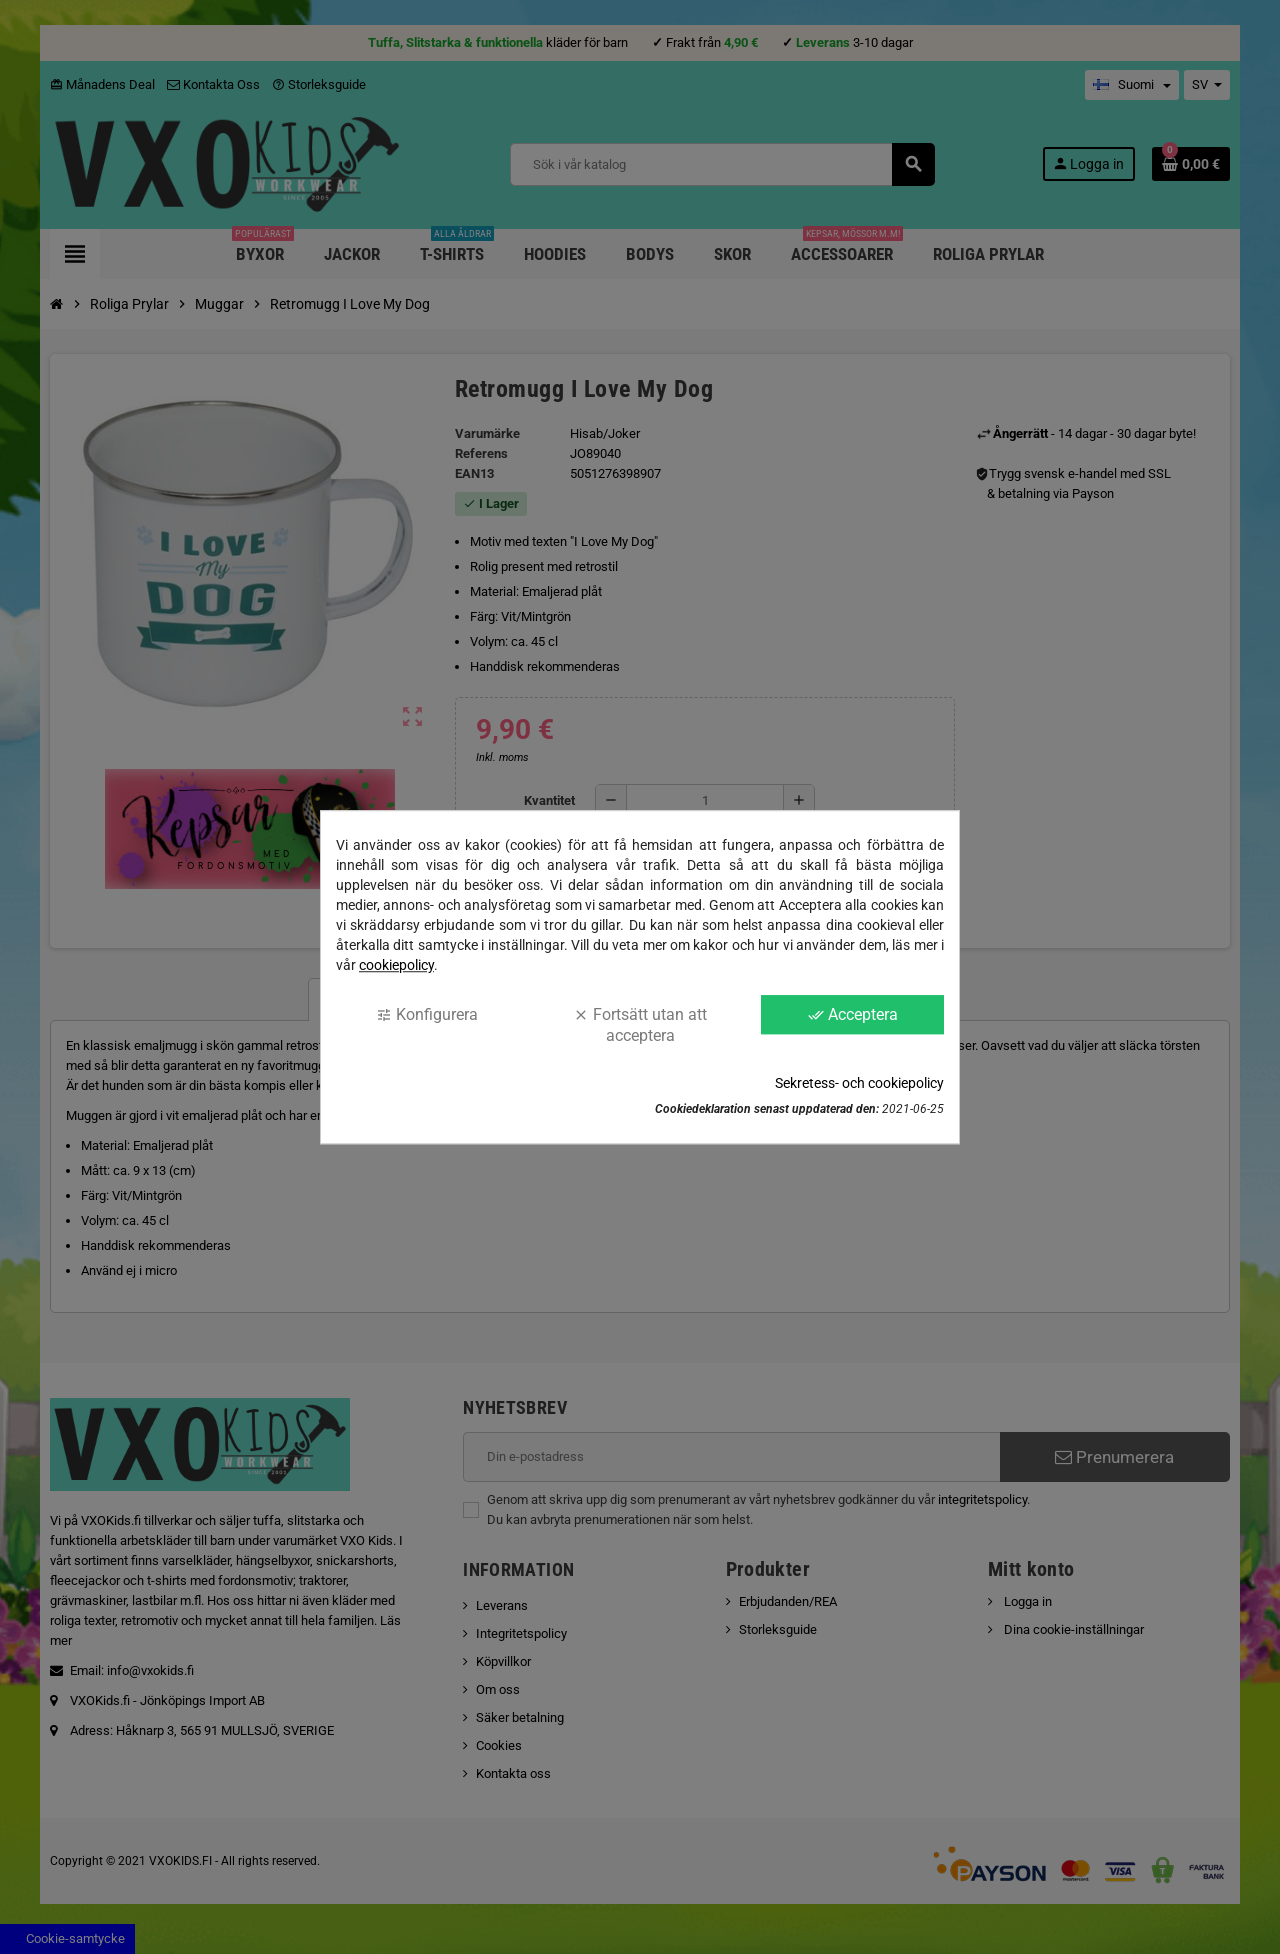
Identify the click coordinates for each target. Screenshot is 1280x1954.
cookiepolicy (396, 965)
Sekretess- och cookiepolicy (859, 1083)
